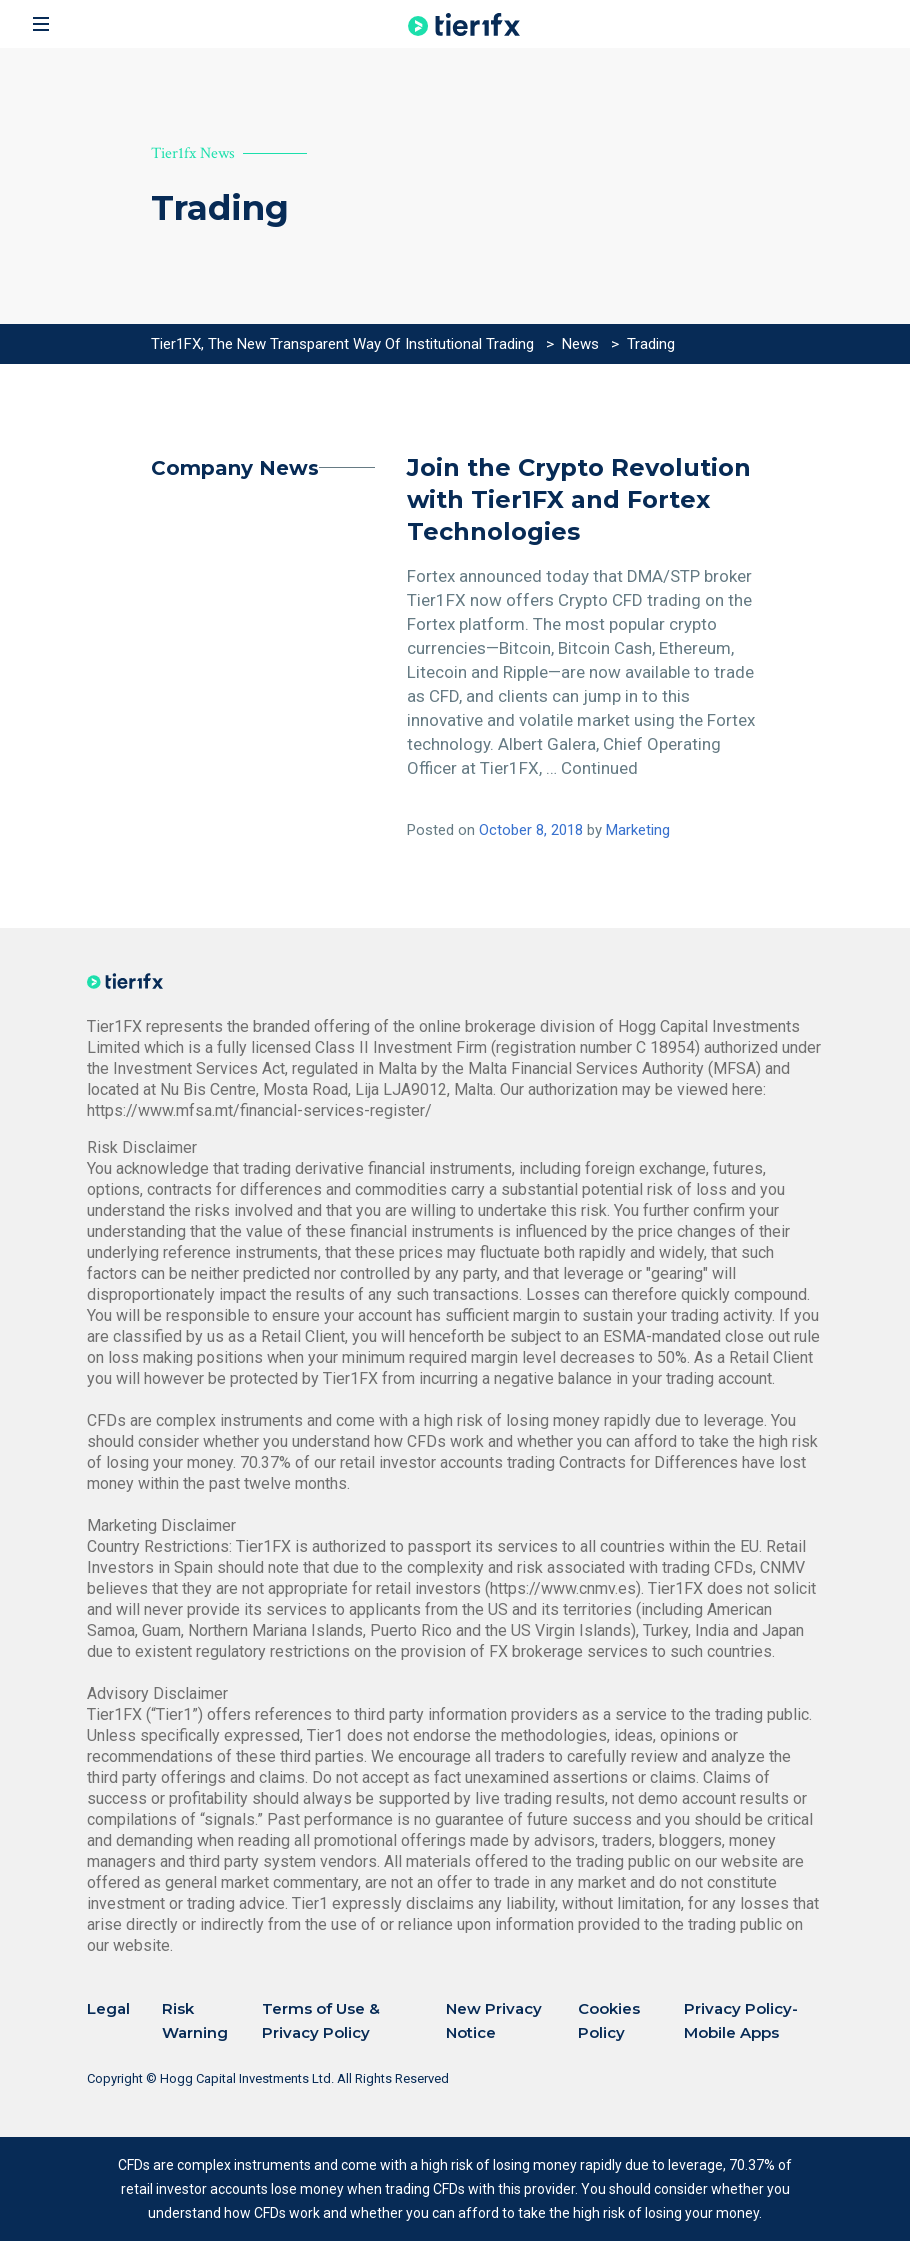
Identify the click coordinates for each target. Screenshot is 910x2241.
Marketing (638, 830)
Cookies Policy (609, 2020)
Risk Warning (195, 2020)
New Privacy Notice (494, 2020)
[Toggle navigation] (41, 24)
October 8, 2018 (531, 830)
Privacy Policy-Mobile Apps (741, 2020)
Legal (108, 2008)
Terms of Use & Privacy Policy (321, 2020)
